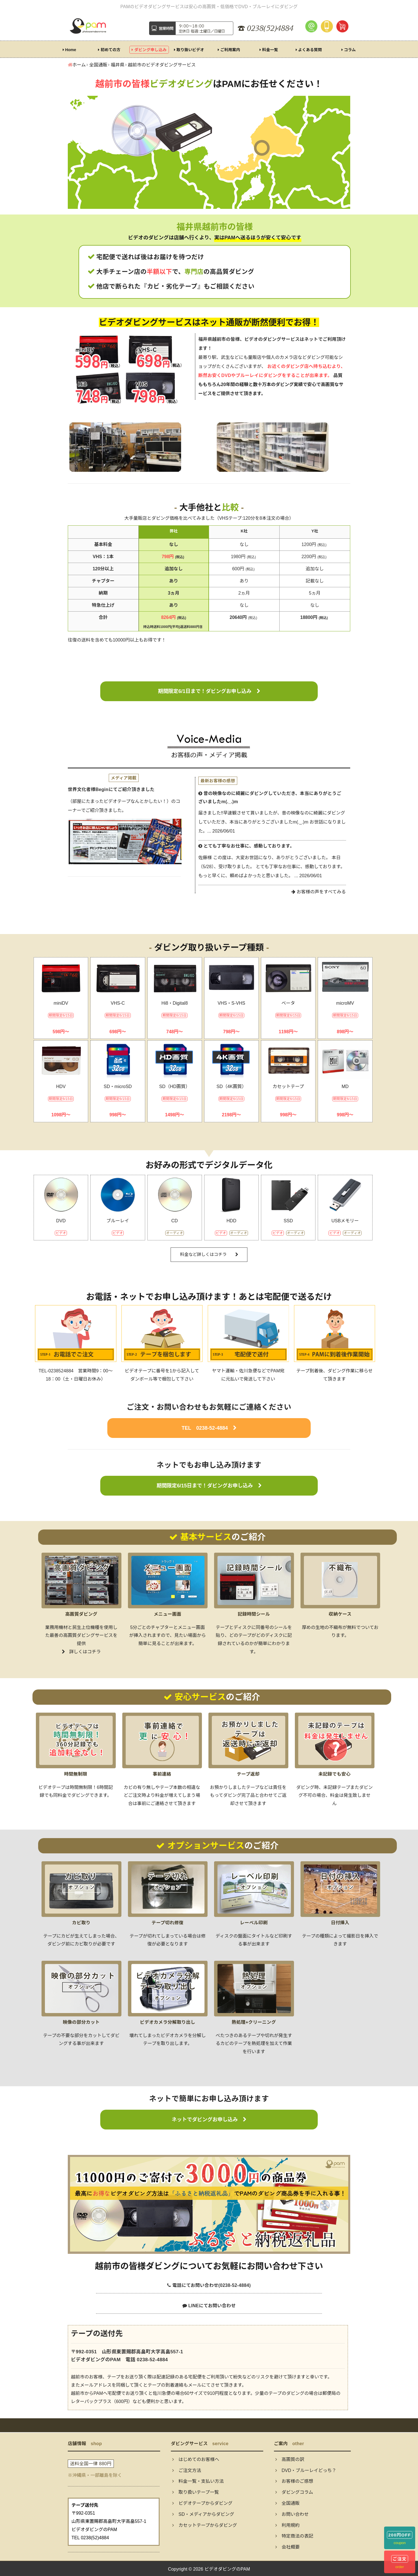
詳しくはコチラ (81, 1651)
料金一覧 (269, 49)
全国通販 (287, 2503)
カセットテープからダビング (204, 2525)
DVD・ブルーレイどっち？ (305, 2470)
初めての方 (109, 49)
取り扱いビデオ (189, 49)
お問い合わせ (292, 2514)
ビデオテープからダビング (202, 2503)
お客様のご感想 (294, 2481)
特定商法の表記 (294, 2536)
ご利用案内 (229, 49)
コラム (348, 49)
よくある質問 (309, 49)
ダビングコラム (294, 2492)
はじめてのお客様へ (195, 2459)
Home (69, 49)
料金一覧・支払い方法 (198, 2481)
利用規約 (287, 2525)
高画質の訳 (289, 2459)
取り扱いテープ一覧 (195, 2492)
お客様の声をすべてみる (318, 891)
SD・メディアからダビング (203, 2514)
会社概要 (287, 2547)
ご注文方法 (186, 2470)
